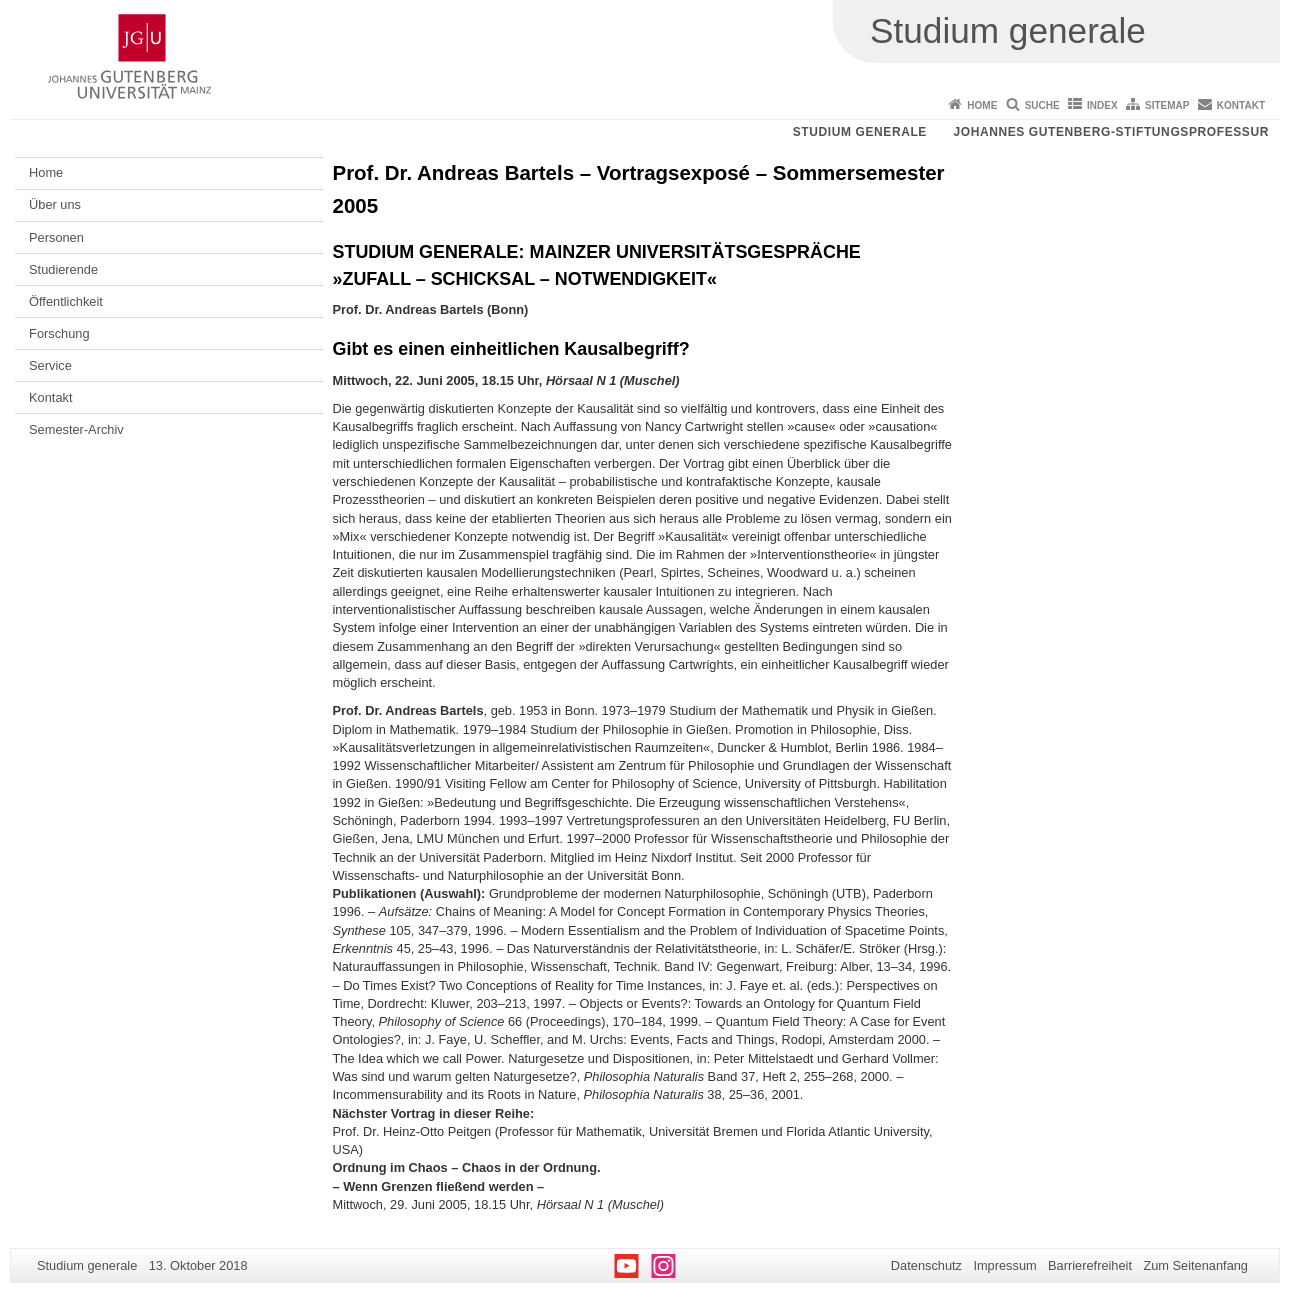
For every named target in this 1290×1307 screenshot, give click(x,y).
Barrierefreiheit (1090, 1265)
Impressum (1004, 1265)
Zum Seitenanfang (1195, 1265)
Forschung (59, 333)
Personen (56, 237)
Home (982, 105)
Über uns (55, 204)
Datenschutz (926, 1265)
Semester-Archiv (76, 429)
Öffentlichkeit (66, 301)
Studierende (63, 269)
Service (50, 365)
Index (1102, 105)
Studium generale (860, 132)
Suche (1042, 105)
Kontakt (1241, 105)
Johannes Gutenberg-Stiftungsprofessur (1111, 132)
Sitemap (1167, 105)
